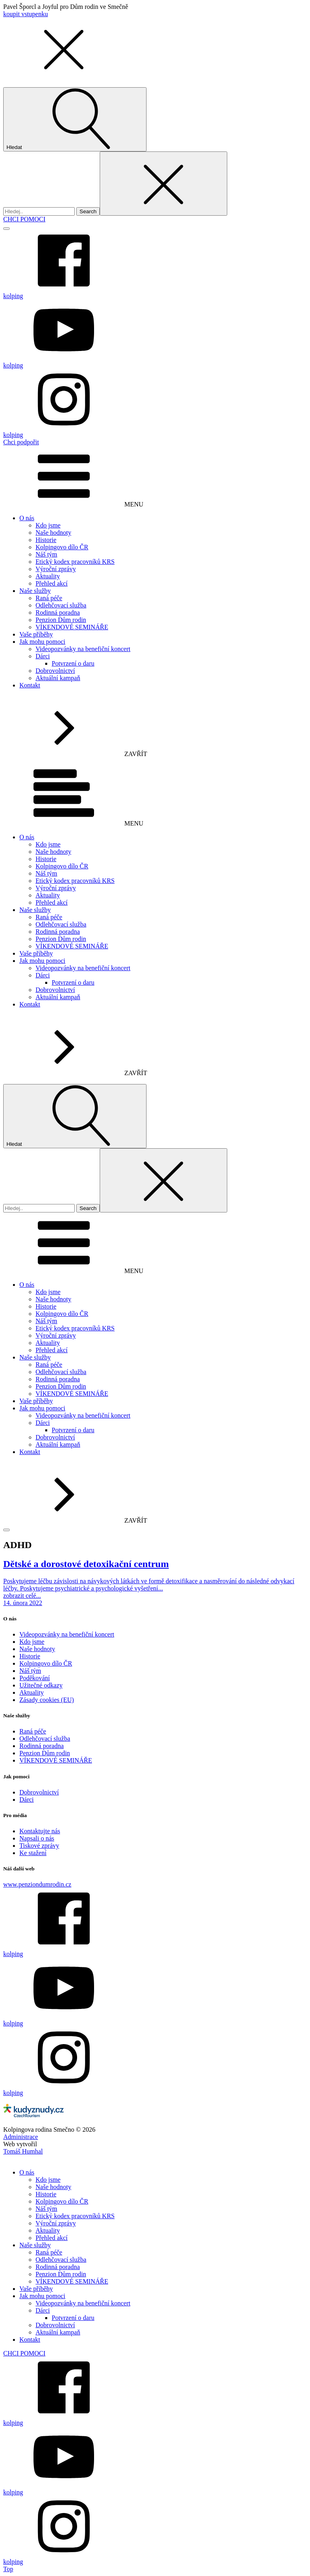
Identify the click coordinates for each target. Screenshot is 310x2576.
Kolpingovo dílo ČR (62, 547)
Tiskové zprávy (39, 1845)
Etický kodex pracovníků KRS (75, 561)
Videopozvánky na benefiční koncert (83, 648)
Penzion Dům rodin (61, 619)
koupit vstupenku (25, 14)
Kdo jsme (48, 525)
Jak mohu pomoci (42, 641)
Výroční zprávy (56, 568)
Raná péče (49, 598)
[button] (63, 76)
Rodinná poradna (58, 612)
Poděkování (34, 1678)
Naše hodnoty (53, 532)
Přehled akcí (52, 583)
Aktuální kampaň (58, 677)
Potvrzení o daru (73, 663)
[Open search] (75, 119)
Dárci (43, 656)
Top (8, 2568)
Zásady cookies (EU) (46, 1699)
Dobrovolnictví (55, 670)
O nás (26, 518)
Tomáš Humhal (23, 2151)
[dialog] (155, 2360)
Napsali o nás (36, 1838)
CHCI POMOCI (24, 219)
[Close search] (163, 183)
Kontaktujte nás (39, 1831)
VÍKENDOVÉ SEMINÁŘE (72, 627)
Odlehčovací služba (61, 605)
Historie (46, 539)
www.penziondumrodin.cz (37, 1884)
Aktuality (48, 576)
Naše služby (35, 590)
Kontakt (29, 685)
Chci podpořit (21, 442)
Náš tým (46, 554)
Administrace (20, 2136)
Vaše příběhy (36, 634)
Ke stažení (32, 1852)
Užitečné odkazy (41, 1685)
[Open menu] (6, 228)
